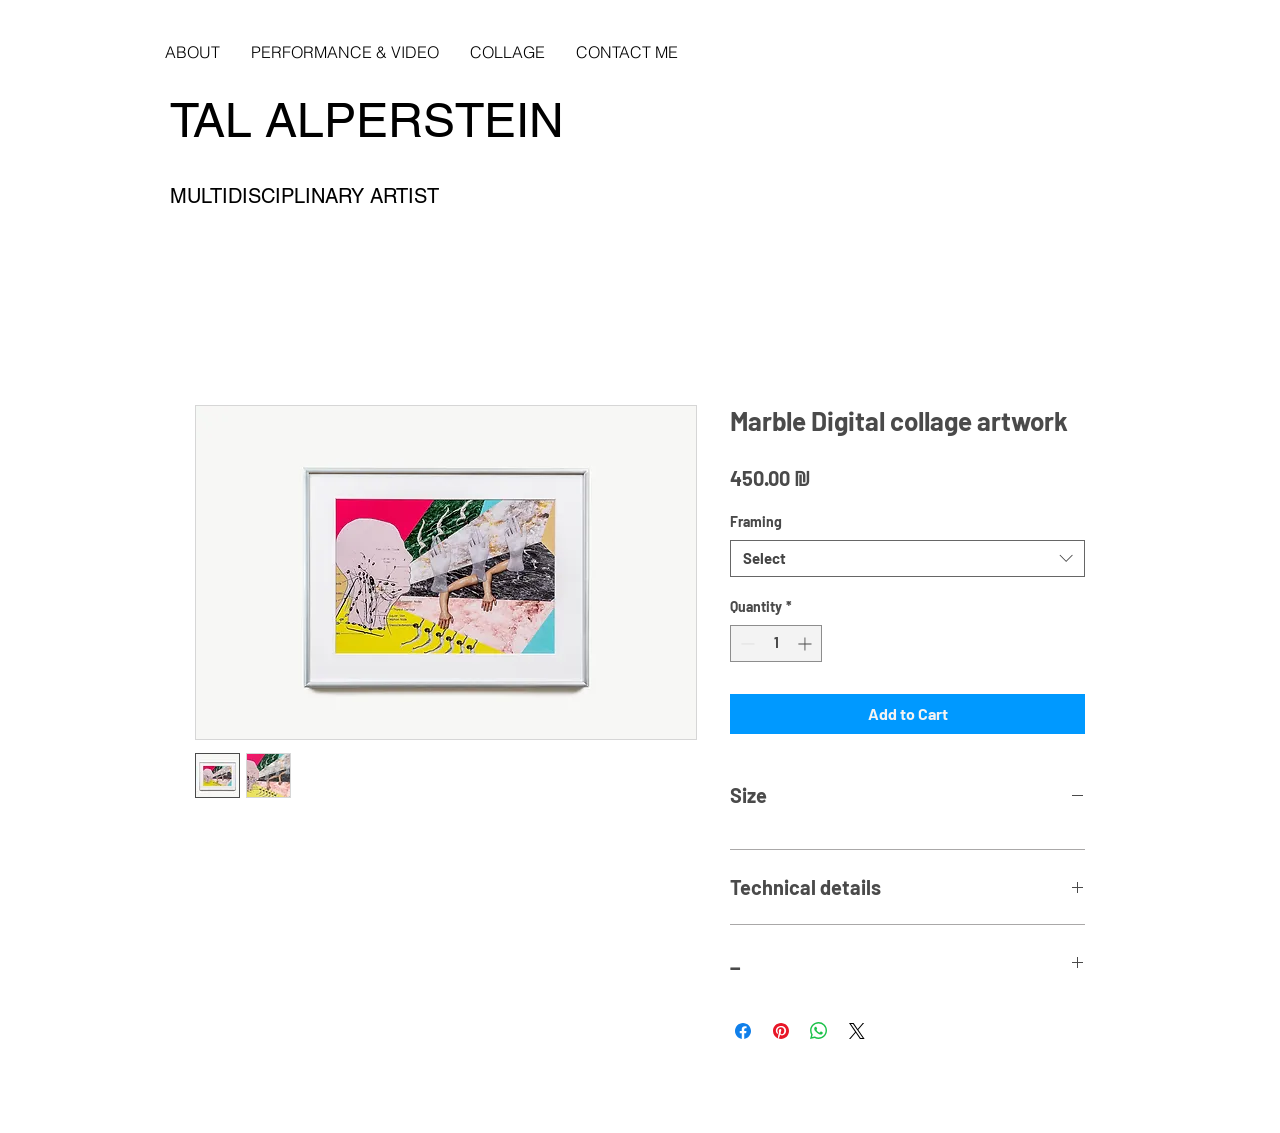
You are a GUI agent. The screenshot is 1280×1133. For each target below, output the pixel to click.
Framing (756, 521)
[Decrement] (745, 643)
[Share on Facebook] (743, 1031)
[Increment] (806, 643)
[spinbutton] (776, 643)
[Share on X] (857, 1031)
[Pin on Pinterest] (781, 1031)
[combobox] (907, 559)
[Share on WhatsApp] (819, 1031)
